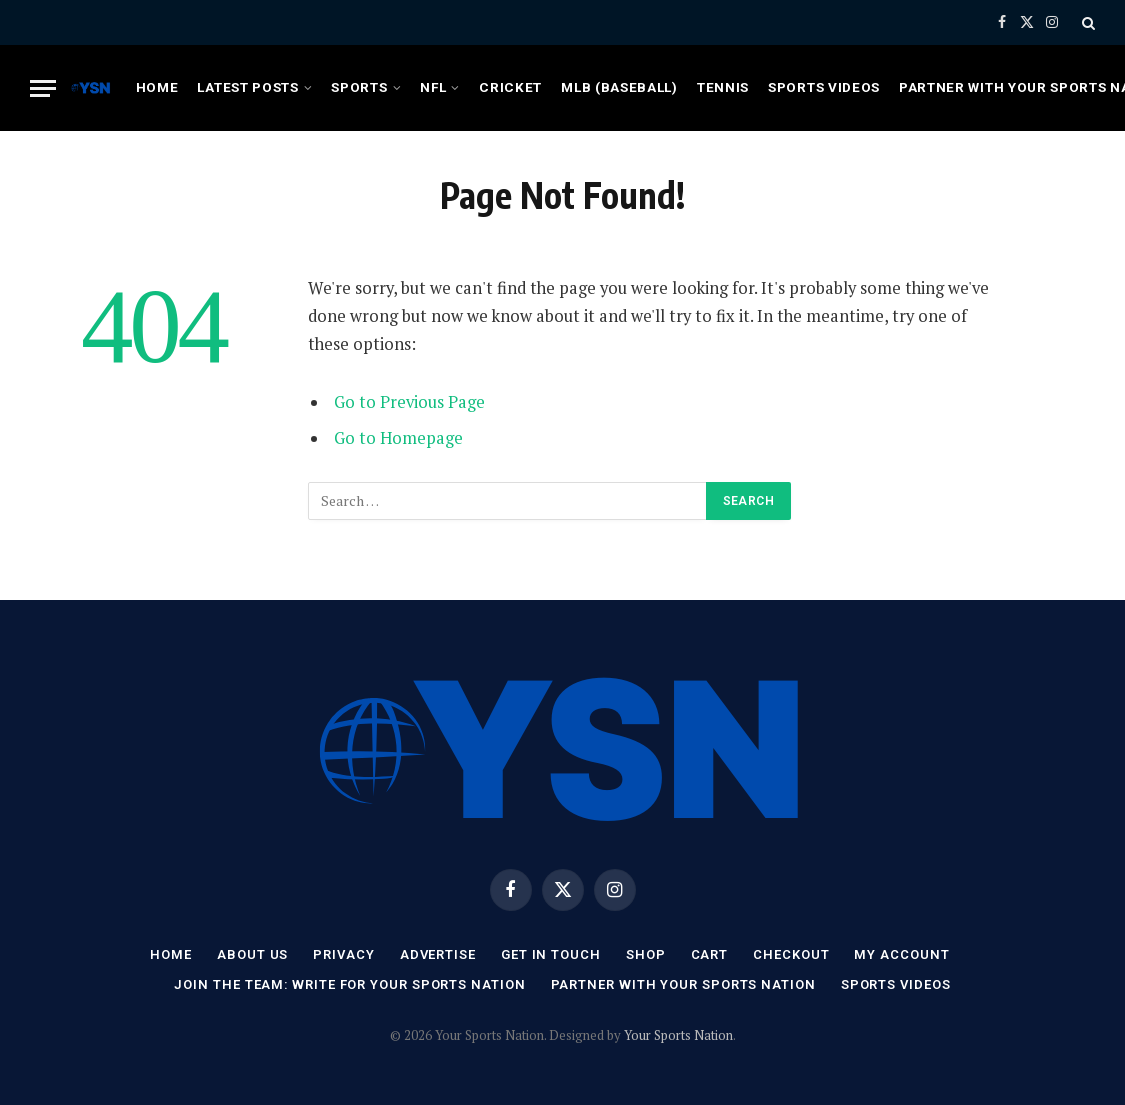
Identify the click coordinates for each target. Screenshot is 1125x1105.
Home (157, 87)
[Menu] (43, 88)
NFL (433, 87)
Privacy (343, 954)
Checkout (791, 954)
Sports (359, 87)
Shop (646, 954)
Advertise (438, 954)
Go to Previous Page (409, 402)
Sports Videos (824, 87)
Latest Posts (247, 87)
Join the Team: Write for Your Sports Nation (350, 984)
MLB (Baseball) (619, 87)
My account (901, 954)
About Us (252, 954)
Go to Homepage (398, 438)
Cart (710, 954)
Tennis (723, 87)
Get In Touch (551, 954)
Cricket (510, 87)
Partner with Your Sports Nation (683, 984)
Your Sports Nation (678, 1035)
